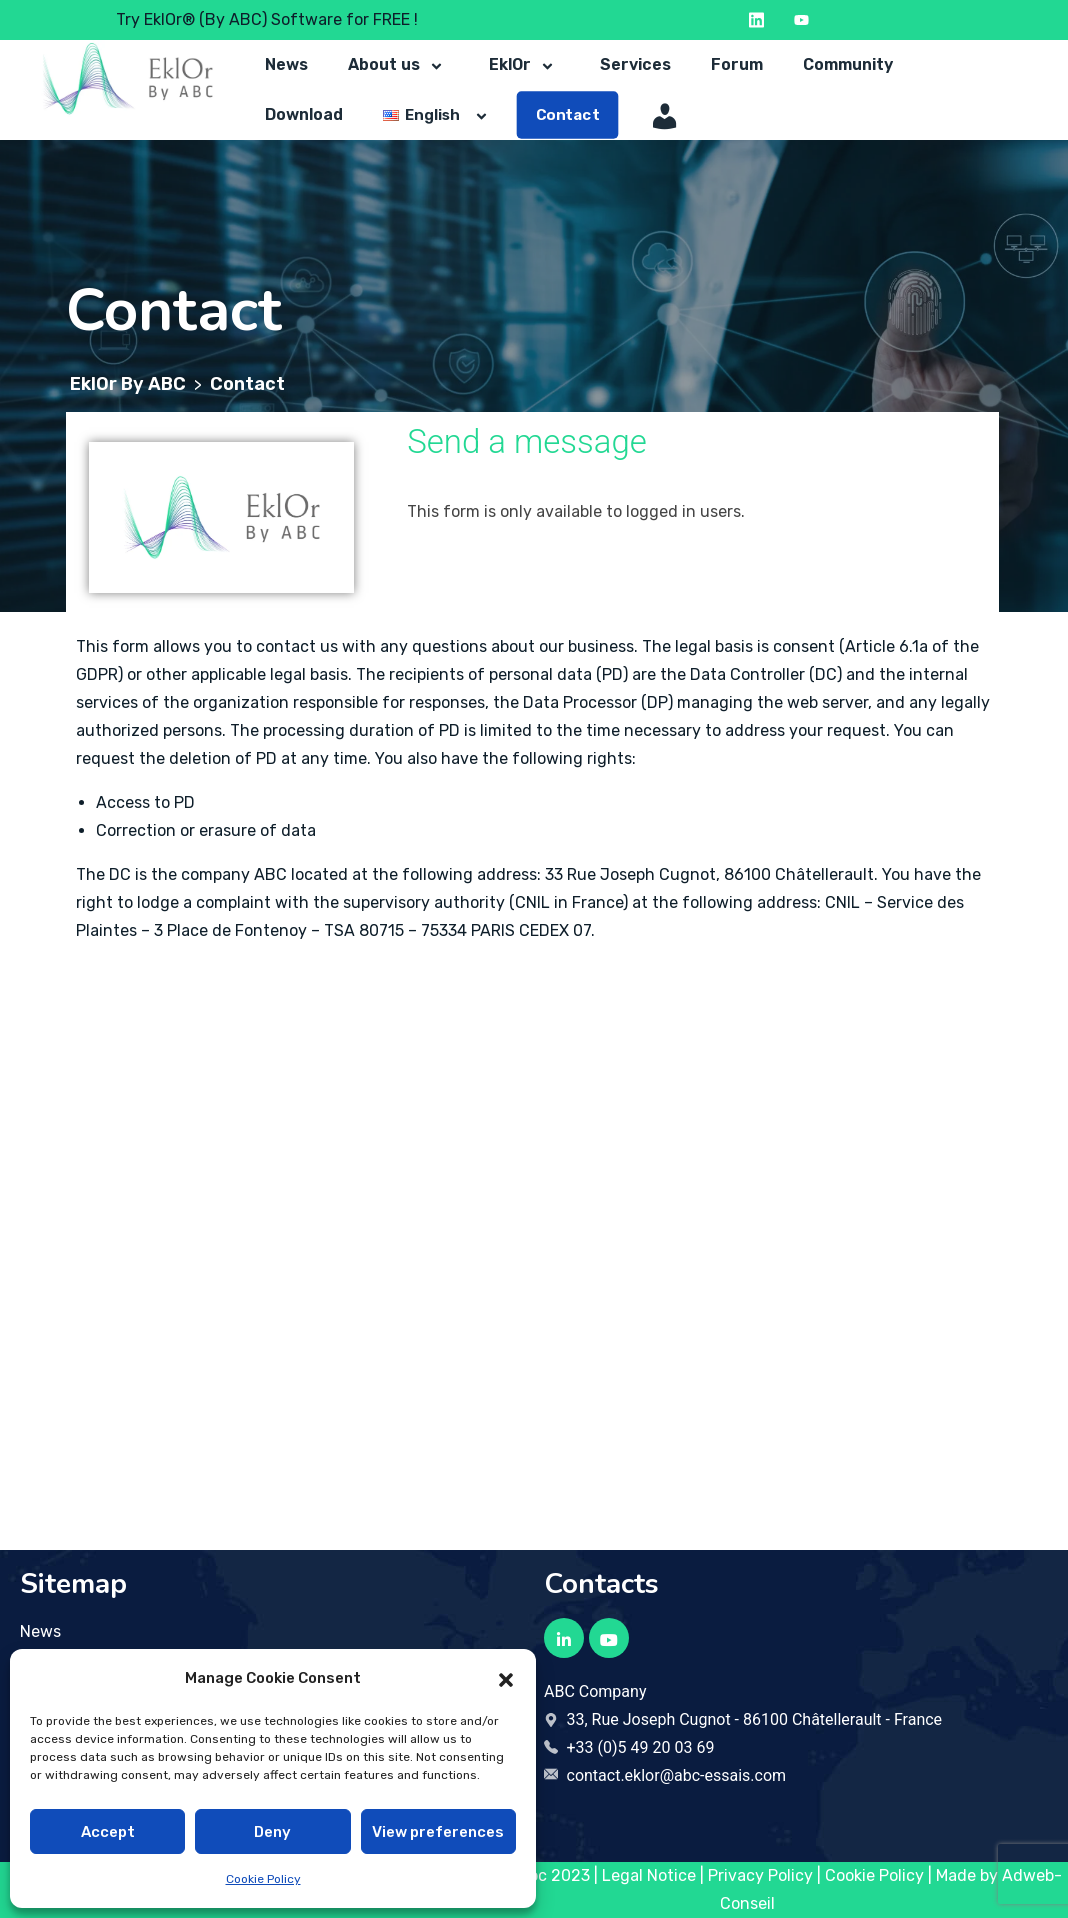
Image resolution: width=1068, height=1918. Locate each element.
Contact (568, 115)
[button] (506, 1678)
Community (848, 64)
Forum (737, 64)
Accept (108, 1832)
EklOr (524, 65)
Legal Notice (649, 1875)
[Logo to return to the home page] (127, 78)
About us (398, 65)
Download (304, 114)
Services (635, 64)
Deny (272, 1832)
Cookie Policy (263, 1879)
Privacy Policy (760, 1875)
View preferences (438, 1832)
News (286, 64)
